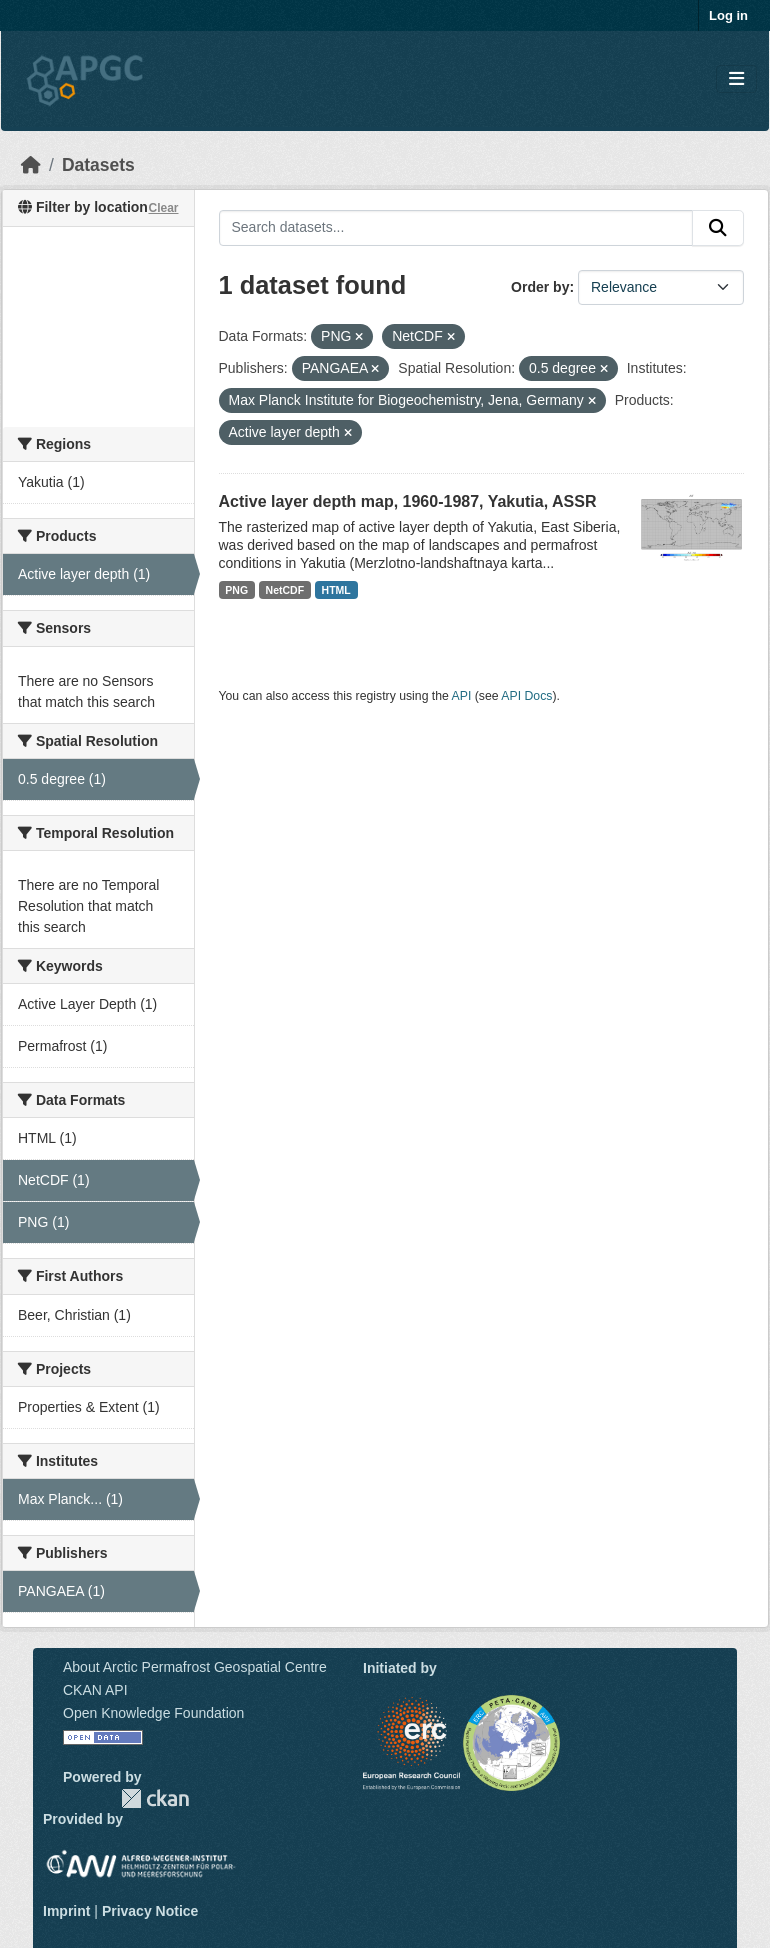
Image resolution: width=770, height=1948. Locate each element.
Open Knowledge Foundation (153, 1713)
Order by (540, 287)
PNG (236, 590)
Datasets (98, 165)
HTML (336, 590)
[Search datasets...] (456, 228)
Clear (163, 208)
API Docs (526, 696)
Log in (728, 15)
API (462, 696)
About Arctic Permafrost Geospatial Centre (195, 1667)
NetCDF (285, 590)
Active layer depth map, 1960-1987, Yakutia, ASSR (408, 501)
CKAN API (95, 1690)
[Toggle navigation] (736, 79)
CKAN (155, 1798)
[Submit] (718, 228)
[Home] (31, 165)
